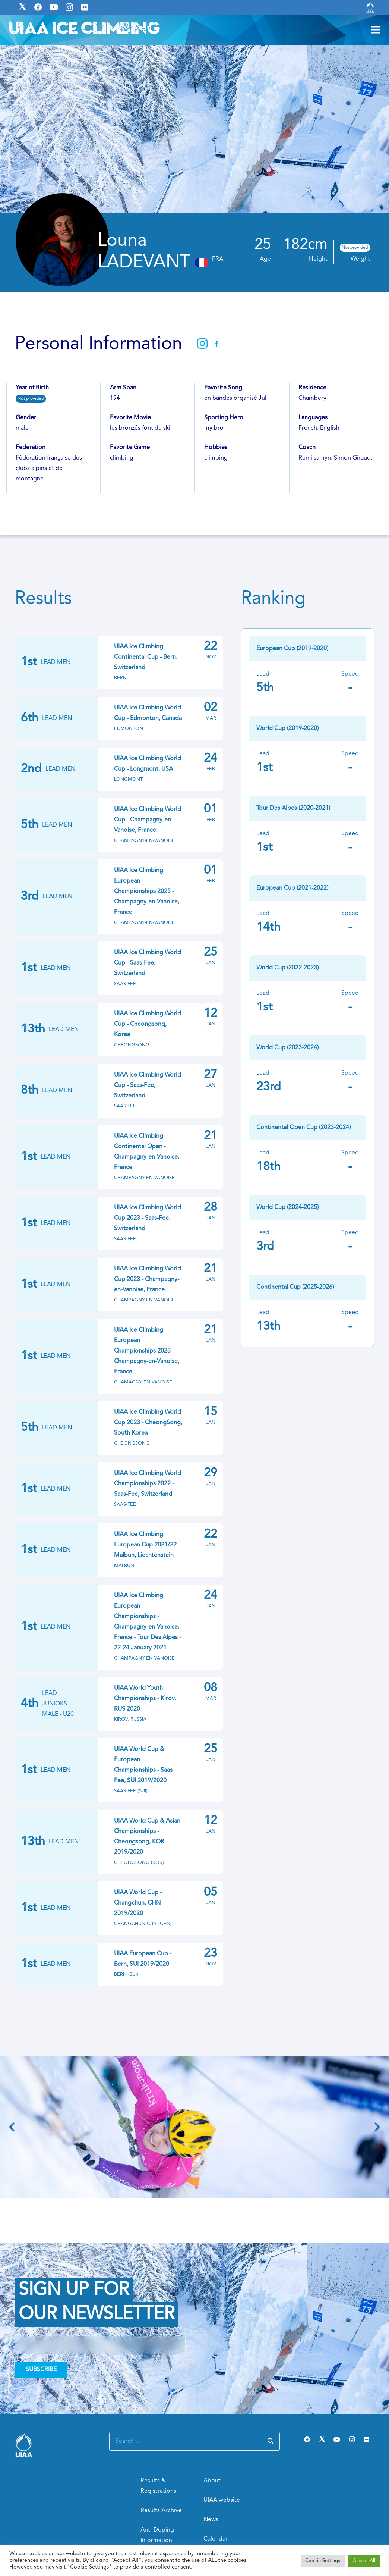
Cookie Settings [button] (322, 2560)
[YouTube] (336, 2439)
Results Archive (161, 2511)
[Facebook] (307, 2439)
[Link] (370, 7)
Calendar (215, 2539)
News (210, 2520)
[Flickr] (366, 2439)
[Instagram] (351, 2439)
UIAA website (221, 2500)
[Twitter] (321, 2439)
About (212, 2481)
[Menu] (375, 30)
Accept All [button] (364, 2560)
